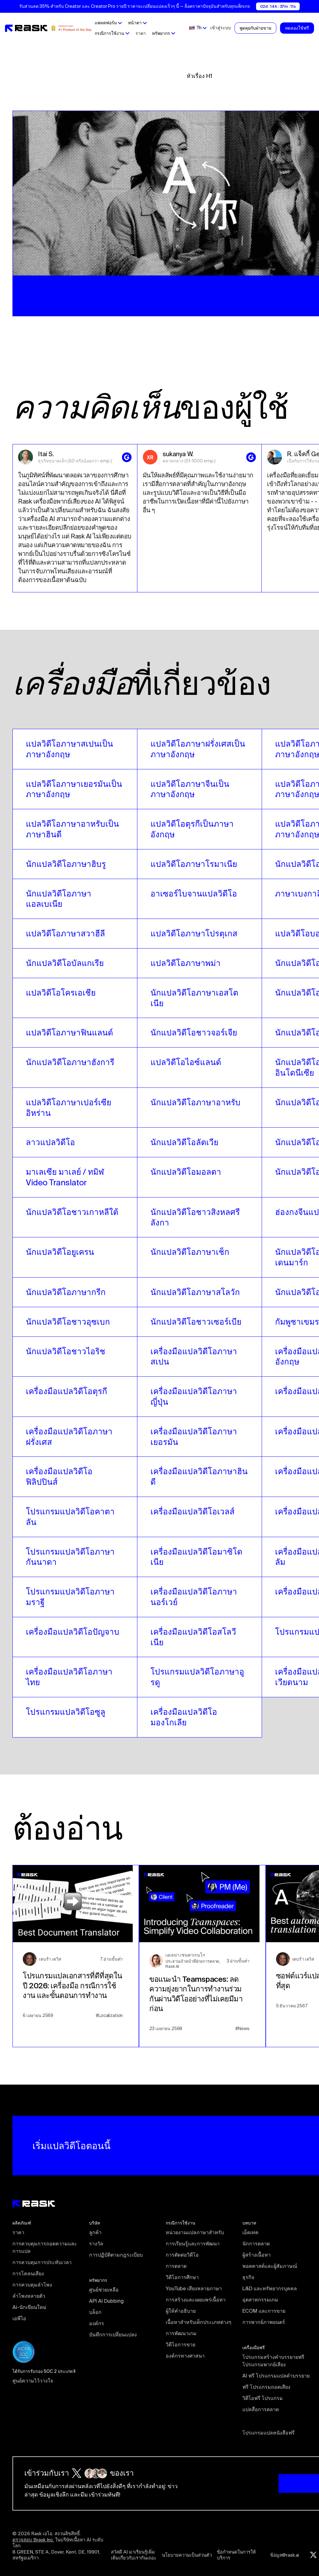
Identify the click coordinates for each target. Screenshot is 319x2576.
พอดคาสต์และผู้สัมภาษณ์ (269, 2266)
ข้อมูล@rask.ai (284, 2555)
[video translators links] (74, 749)
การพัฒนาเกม (181, 2333)
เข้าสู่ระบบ (220, 27)
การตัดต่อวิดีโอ (182, 2255)
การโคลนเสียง (28, 2273)
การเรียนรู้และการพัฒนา (193, 2243)
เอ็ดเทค (250, 2232)
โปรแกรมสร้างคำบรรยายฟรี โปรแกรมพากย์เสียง (274, 2360)
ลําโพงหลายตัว (28, 2296)
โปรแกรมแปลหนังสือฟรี (268, 2432)
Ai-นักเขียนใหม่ (29, 2307)
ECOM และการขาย (263, 2311)
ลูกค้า (95, 2232)
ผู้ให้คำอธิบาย (181, 2311)
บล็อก (95, 2312)
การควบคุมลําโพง (32, 2284)
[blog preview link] (76, 1956)
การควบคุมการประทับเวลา (42, 2262)
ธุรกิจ (248, 2277)
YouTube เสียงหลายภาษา (194, 2288)
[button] (108, 23)
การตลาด (176, 2266)
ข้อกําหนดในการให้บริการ (236, 2555)
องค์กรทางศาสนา (185, 2356)
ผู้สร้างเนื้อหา (256, 2255)
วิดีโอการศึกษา (182, 2277)
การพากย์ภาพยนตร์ (263, 2322)
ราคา (141, 33)
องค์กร (96, 2323)
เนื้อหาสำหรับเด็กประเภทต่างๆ (198, 2322)
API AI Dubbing (106, 2301)
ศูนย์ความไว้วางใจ (32, 2380)
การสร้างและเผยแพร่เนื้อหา (196, 2299)
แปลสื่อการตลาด (260, 2409)
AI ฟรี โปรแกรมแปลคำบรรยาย (276, 2375)
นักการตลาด (256, 2243)
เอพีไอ (19, 2318)
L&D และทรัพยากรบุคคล (269, 2288)
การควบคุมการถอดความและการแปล (44, 2247)
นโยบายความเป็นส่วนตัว (187, 2555)
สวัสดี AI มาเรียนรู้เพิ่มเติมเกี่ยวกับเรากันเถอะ (133, 2555)
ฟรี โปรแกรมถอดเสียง (266, 2387)
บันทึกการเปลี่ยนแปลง (113, 2334)
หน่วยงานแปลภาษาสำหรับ (195, 2232)
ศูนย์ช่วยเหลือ (104, 2289)
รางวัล (96, 2243)
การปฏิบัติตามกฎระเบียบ (116, 2255)
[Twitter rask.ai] (313, 2554)
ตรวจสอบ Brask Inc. (33, 2539)
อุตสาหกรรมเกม (260, 2299)
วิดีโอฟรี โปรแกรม (262, 2398)
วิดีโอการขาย (180, 2344)
